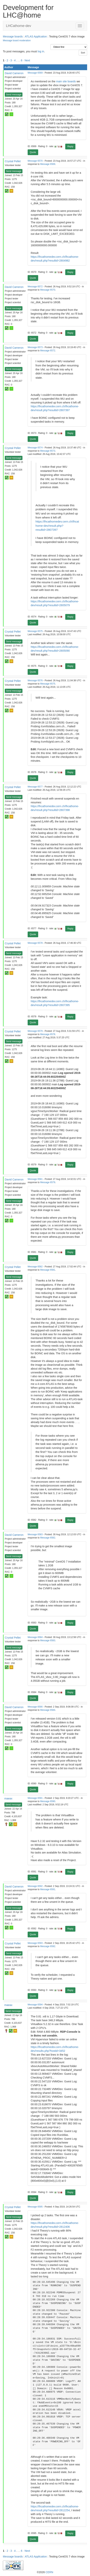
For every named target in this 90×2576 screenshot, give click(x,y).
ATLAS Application (36, 36)
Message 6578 (35, 943)
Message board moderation (17, 40)
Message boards (13, 36)
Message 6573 (35, 347)
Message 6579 (35, 1031)
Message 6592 (35, 1886)
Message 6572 (35, 286)
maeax (8, 1798)
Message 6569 (35, 72)
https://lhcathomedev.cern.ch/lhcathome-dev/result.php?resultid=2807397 (57, 525)
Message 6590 (35, 1706)
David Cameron (14, 73)
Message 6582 (35, 1266)
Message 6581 (35, 1179)
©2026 (45, 2572)
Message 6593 (35, 1943)
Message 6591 (35, 1798)
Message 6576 (35, 680)
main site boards (66, 81)
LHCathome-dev (18, 26)
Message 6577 (35, 786)
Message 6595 (35, 2206)
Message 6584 (35, 1637)
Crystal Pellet (13, 161)
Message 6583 (35, 1534)
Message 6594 (35, 2004)
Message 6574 (35, 447)
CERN (49, 2572)
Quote (33, 152)
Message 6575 (35, 631)
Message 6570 (35, 161)
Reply (70, 146)
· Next (26, 60)
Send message (13, 94)
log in (41, 51)
